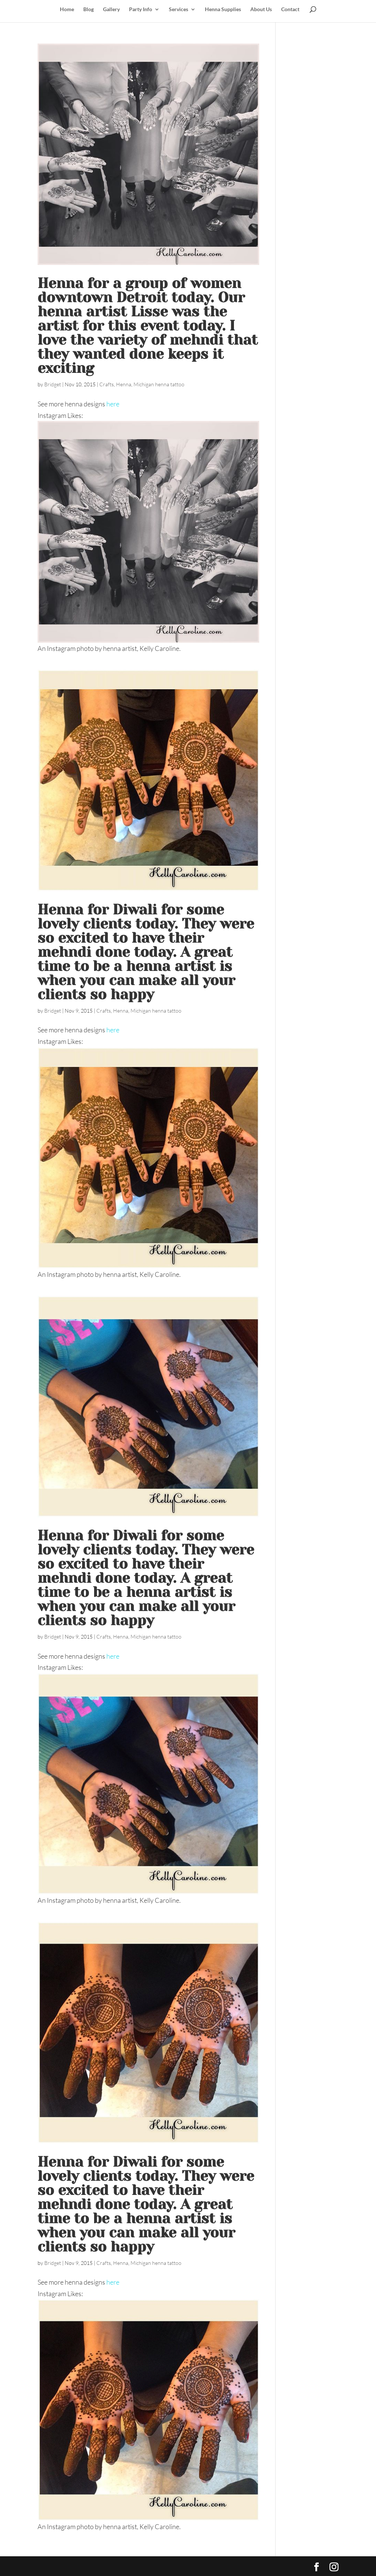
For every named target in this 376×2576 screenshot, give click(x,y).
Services (178, 9)
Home (67, 9)
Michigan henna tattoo (159, 384)
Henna (123, 384)
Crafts (106, 384)
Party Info (140, 9)
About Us (261, 9)
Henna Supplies (223, 9)
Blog (88, 9)
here (112, 404)
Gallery (111, 9)
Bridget (52, 384)
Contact (290, 9)
